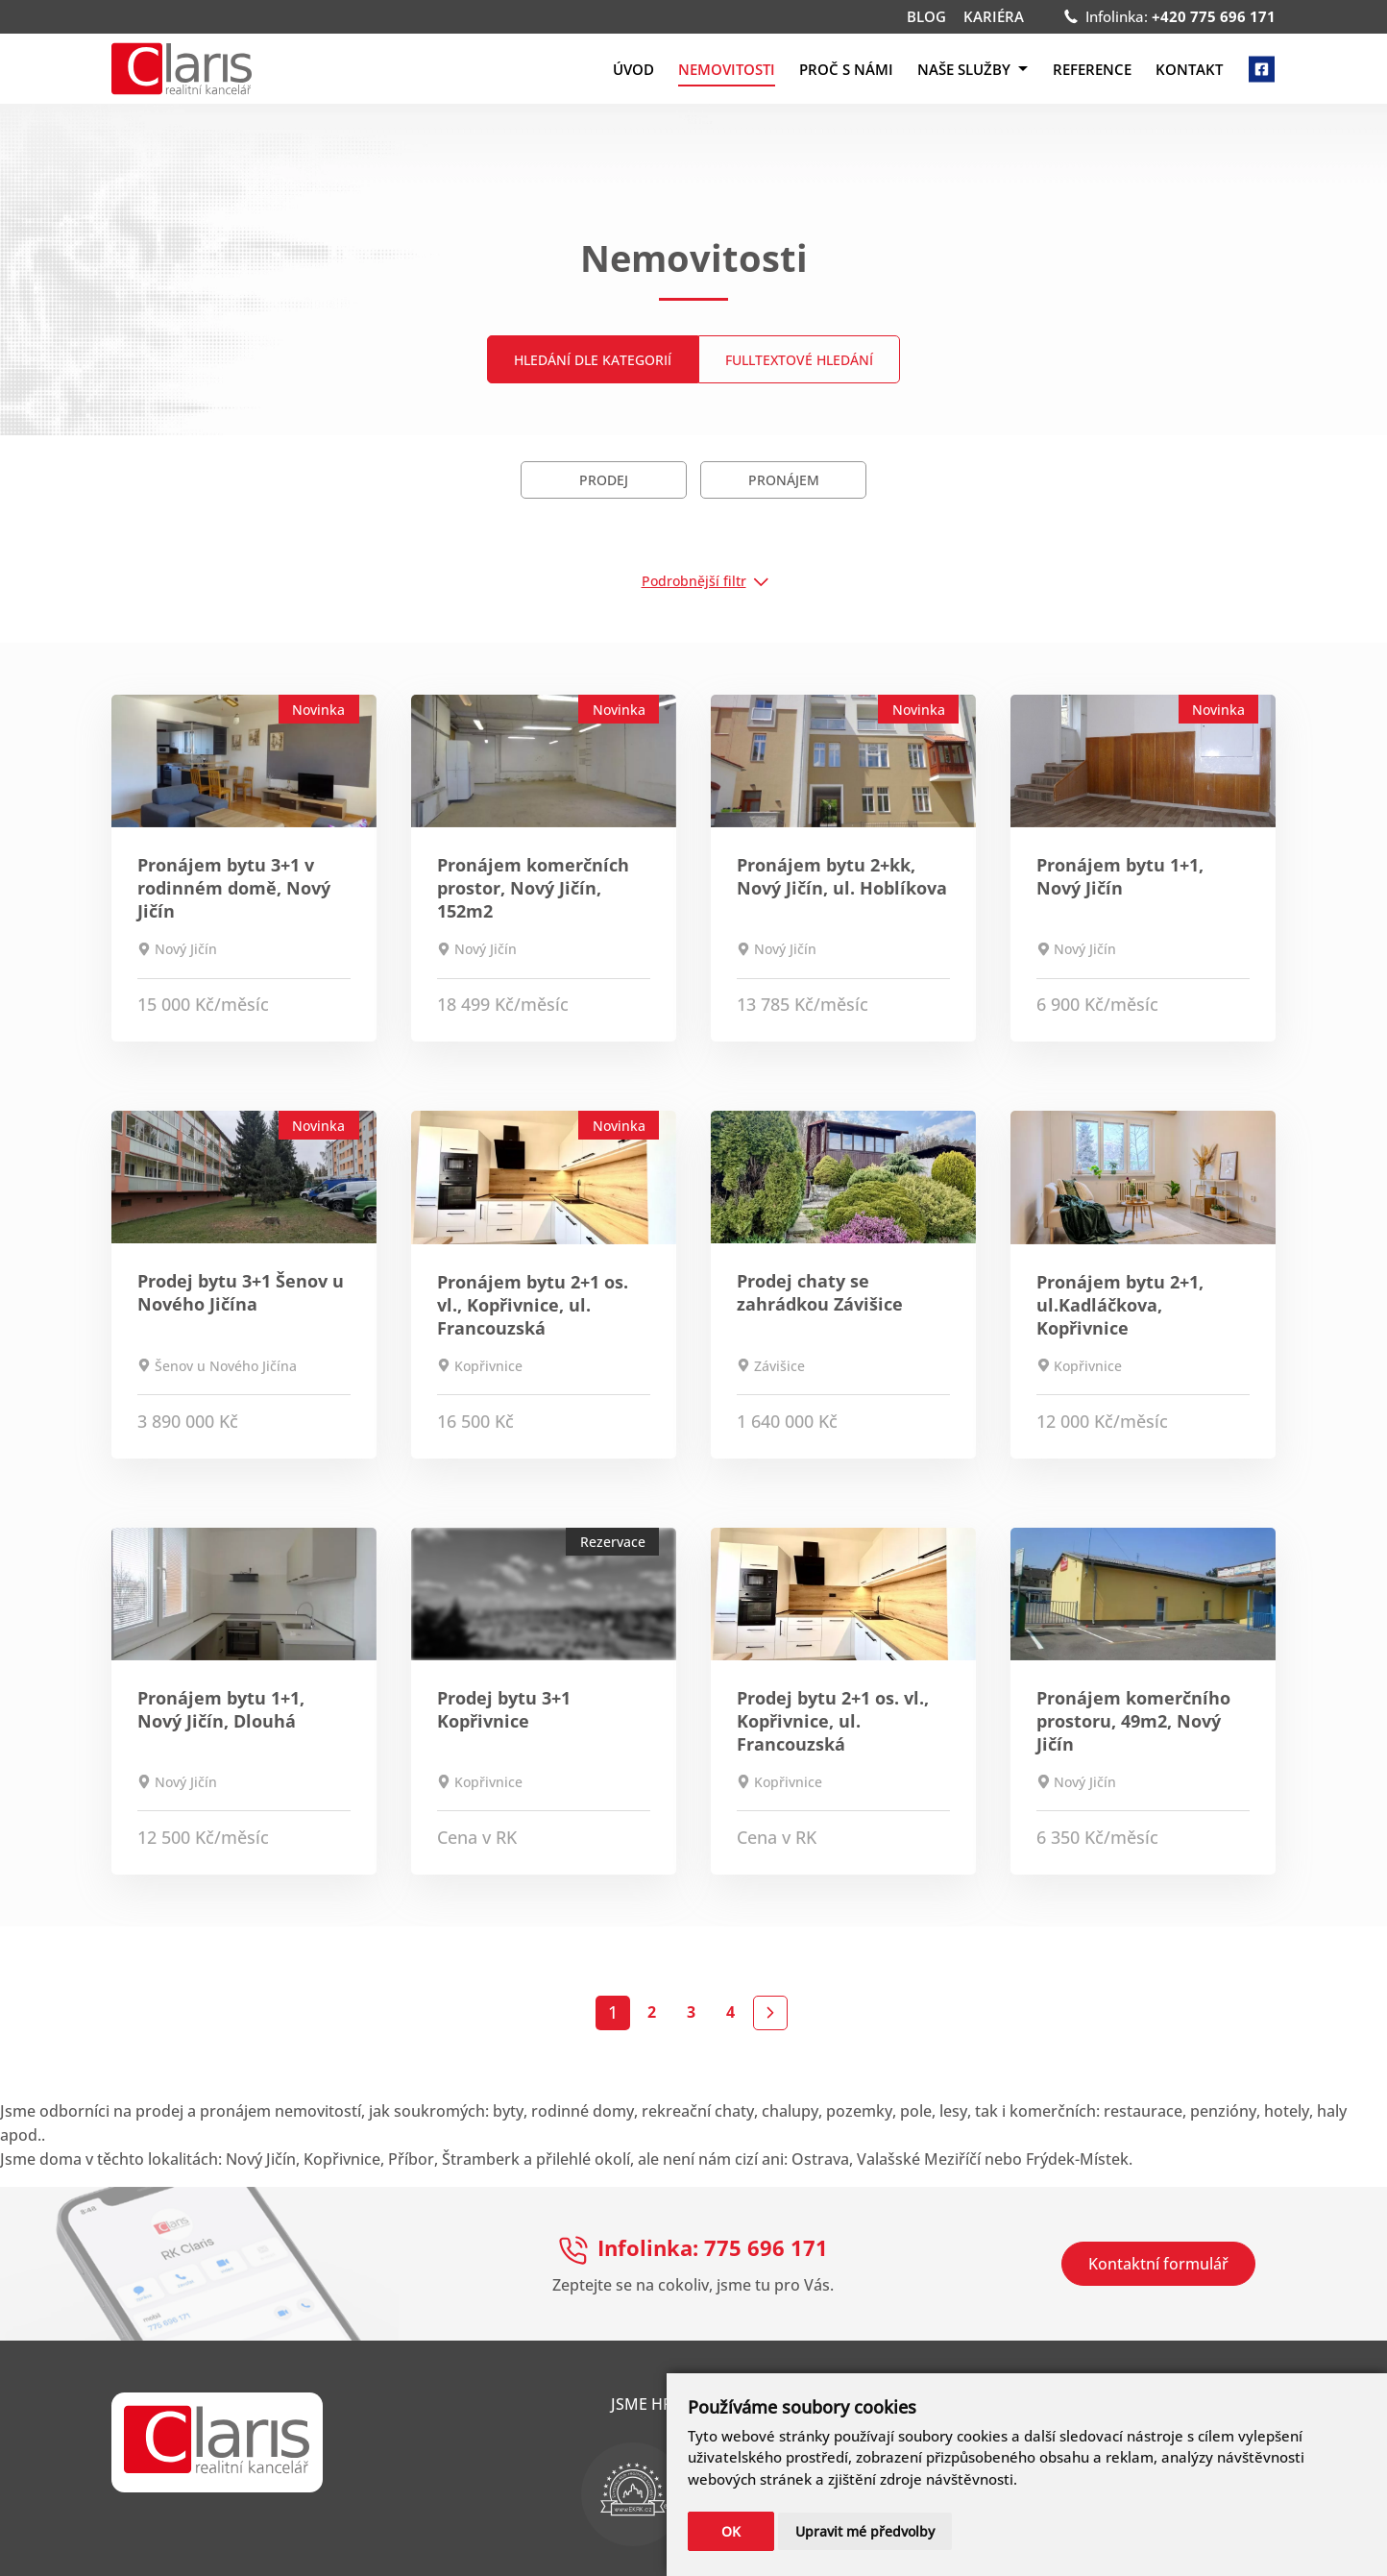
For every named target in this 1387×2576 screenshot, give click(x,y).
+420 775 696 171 (1214, 16)
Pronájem (783, 480)
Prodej (603, 480)
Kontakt (1189, 69)
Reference (1092, 69)
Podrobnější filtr (694, 581)
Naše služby (972, 69)
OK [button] (731, 2531)
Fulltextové (799, 360)
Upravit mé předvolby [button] (865, 2531)
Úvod (633, 69)
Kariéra (993, 17)
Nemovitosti (726, 69)
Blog (926, 17)
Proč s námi (846, 69)
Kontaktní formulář (1158, 2263)
